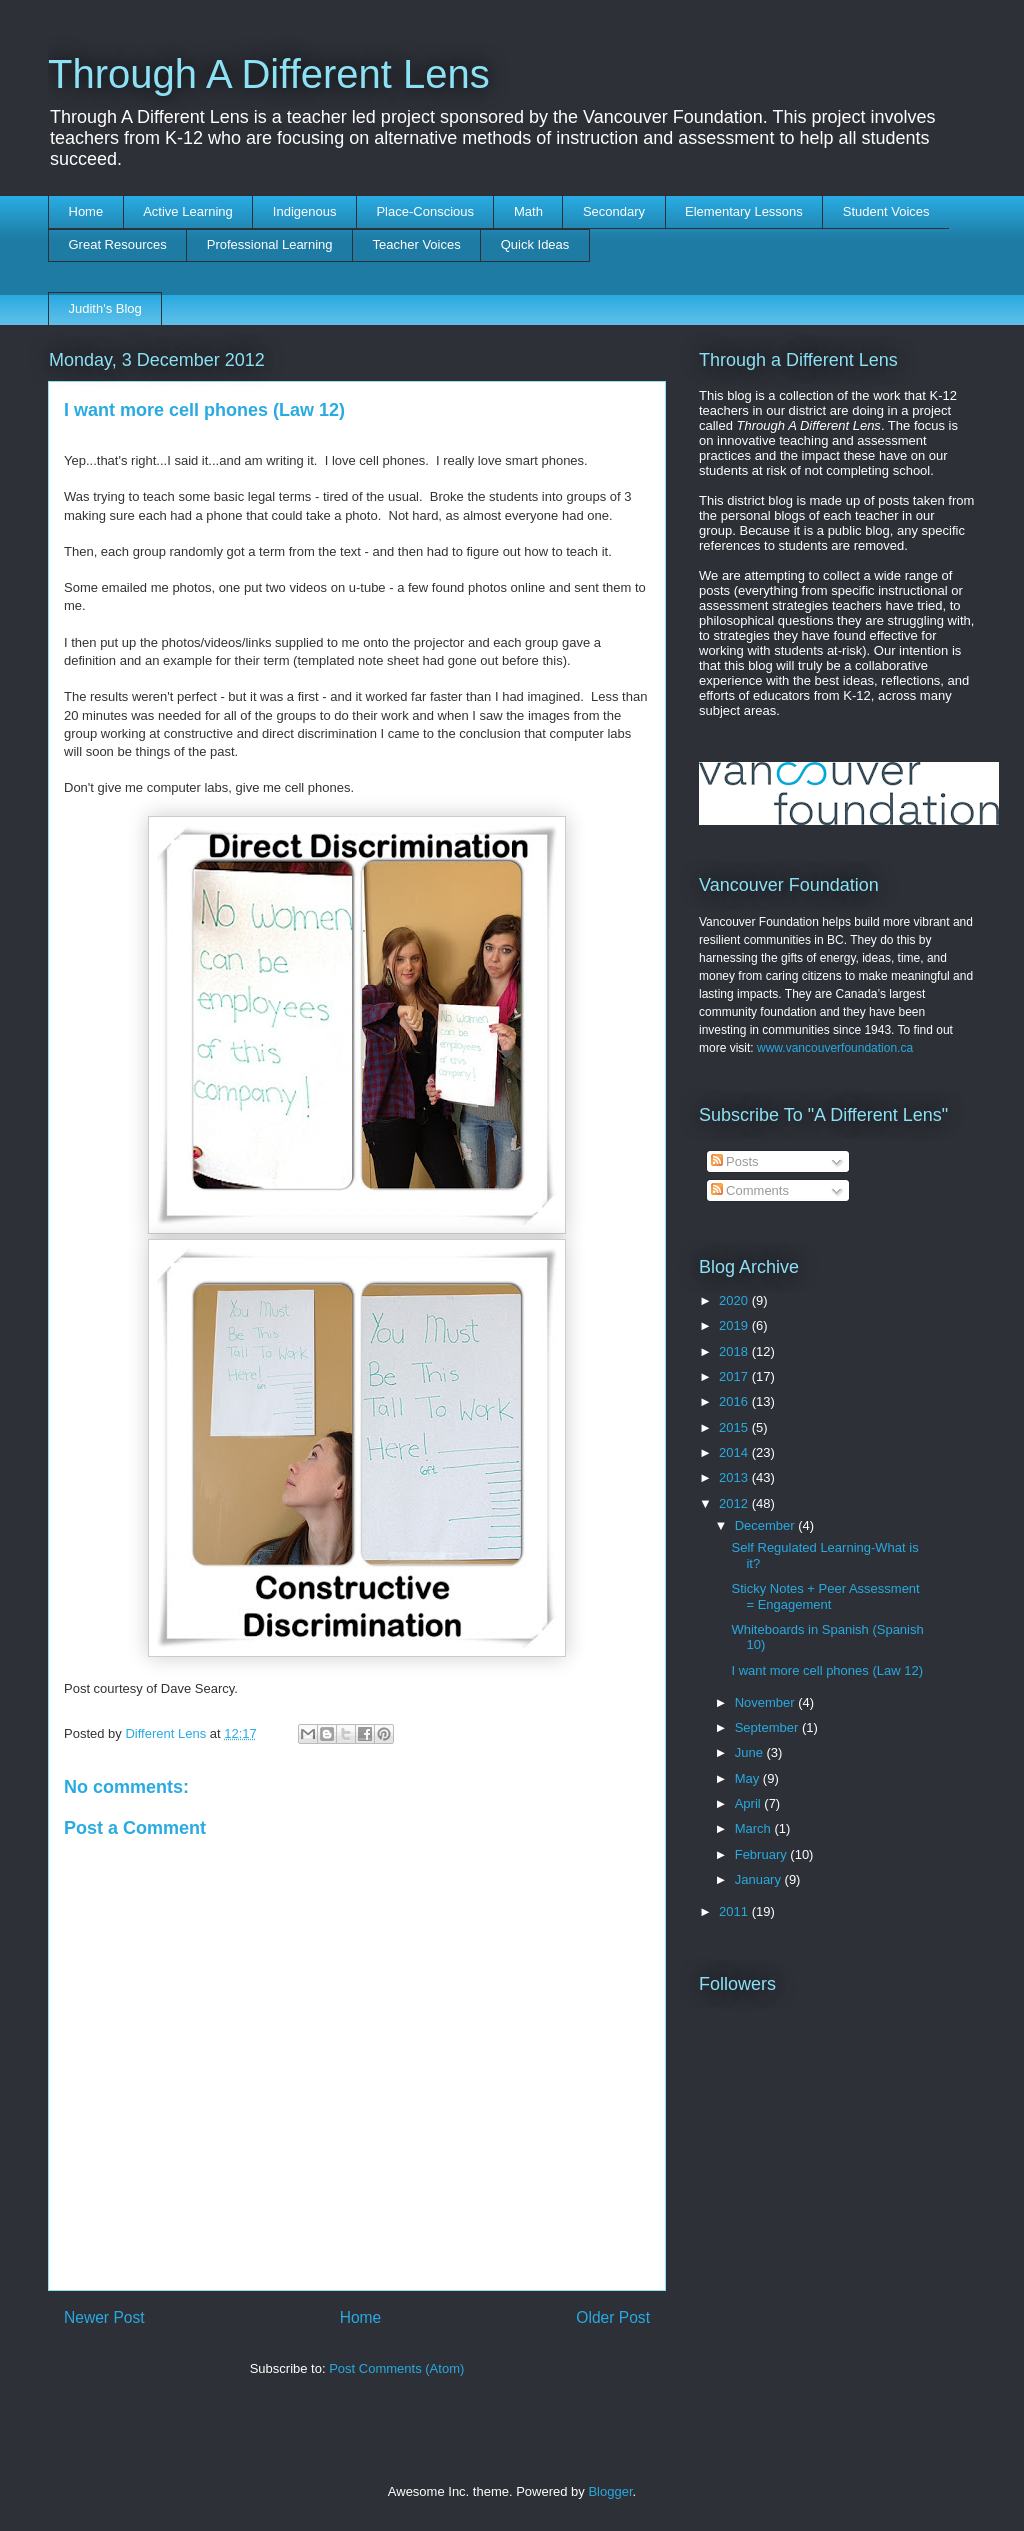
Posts (735, 1161)
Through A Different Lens (269, 74)
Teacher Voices (417, 244)
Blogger (610, 2491)
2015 (735, 1427)
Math (528, 211)
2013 (735, 1477)
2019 (735, 1325)
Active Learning (188, 211)
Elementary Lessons (744, 211)
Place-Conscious (425, 211)
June (751, 1752)
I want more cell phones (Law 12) (826, 1670)
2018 (735, 1351)
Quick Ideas (535, 244)
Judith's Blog (105, 308)
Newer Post (104, 2317)
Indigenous (305, 211)
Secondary (614, 211)
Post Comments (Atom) (396, 2368)
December (767, 1525)
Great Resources (118, 244)
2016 (735, 1401)
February (763, 1854)
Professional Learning (270, 244)
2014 (735, 1452)
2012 (735, 1503)
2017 (735, 1376)
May (749, 1778)
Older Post (613, 2317)
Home (86, 211)
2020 (735, 1300)
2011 (735, 1911)
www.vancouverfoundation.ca (835, 1048)
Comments (750, 1190)
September (768, 1727)
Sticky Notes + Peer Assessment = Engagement (825, 1596)
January (760, 1879)
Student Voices (886, 211)
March (755, 1828)
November (767, 1702)
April (750, 1803)
